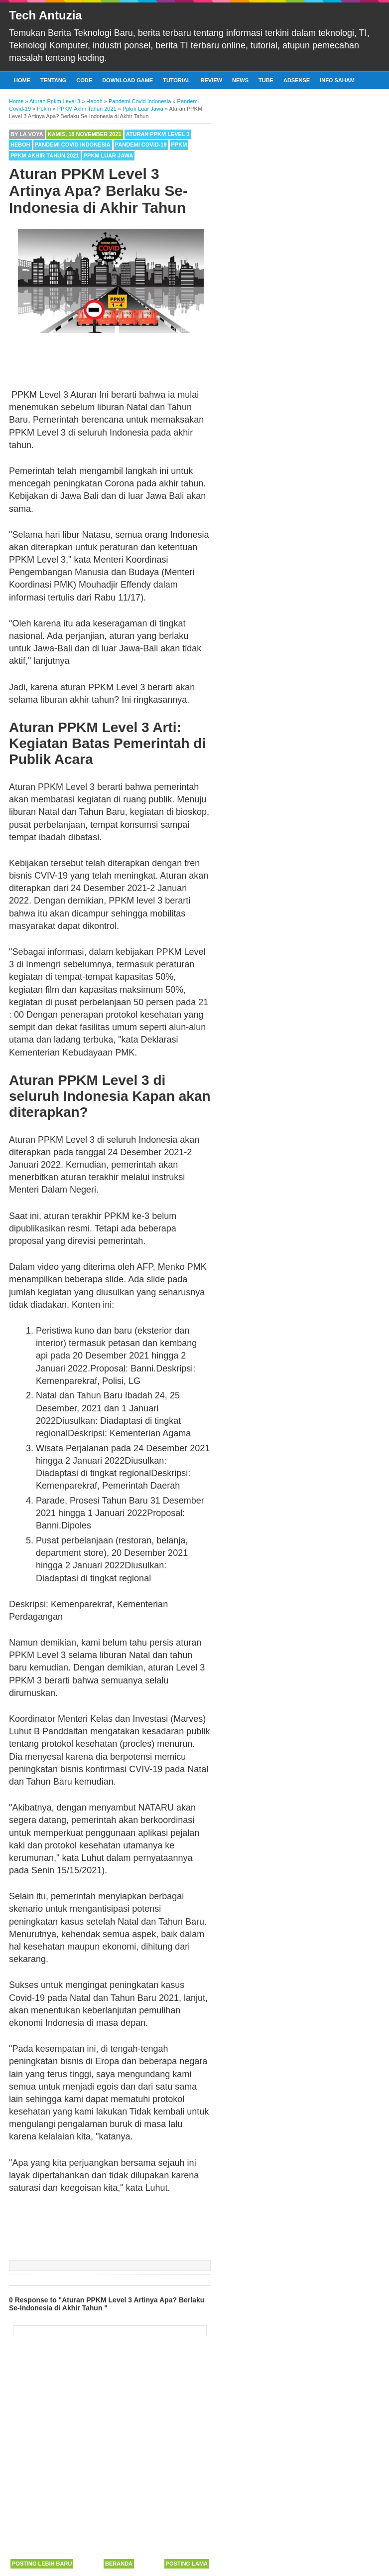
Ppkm (179, 145)
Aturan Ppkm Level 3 (158, 134)
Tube (266, 80)
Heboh (20, 145)
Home (22, 80)
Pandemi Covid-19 (141, 145)
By (26, 134)
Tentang (53, 80)
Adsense (296, 80)
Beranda (118, 2564)
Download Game (127, 80)
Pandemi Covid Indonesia (73, 145)
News (240, 80)
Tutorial (176, 80)
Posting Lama (187, 2564)
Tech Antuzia (45, 15)
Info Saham (337, 80)
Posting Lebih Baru (42, 2564)
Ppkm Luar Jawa (108, 155)
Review (211, 80)
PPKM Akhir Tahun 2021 (44, 155)
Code (84, 80)
